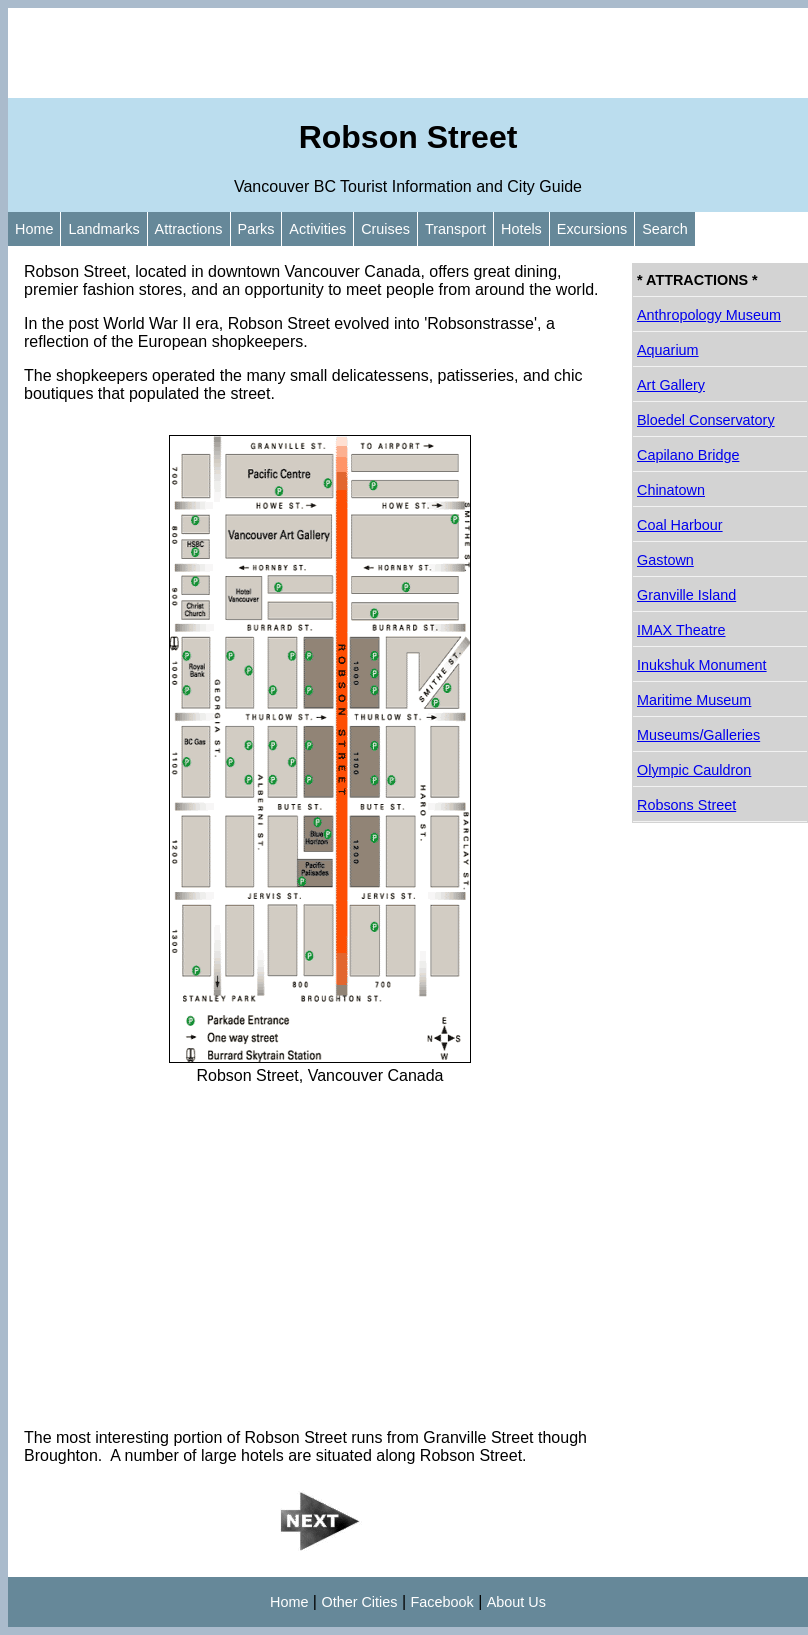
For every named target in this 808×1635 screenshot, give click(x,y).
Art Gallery (671, 385)
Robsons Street (686, 805)
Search (665, 229)
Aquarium (668, 350)
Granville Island (686, 595)
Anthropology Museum (709, 315)
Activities (317, 229)
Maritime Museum (694, 700)
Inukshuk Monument (702, 665)
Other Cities (359, 1602)
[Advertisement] (408, 53)
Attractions (189, 229)
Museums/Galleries (698, 735)
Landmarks (103, 229)
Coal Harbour (680, 525)
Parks (256, 229)
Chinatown (671, 490)
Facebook (442, 1602)
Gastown (665, 560)
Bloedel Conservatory (706, 420)
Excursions (592, 229)
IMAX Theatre (681, 630)
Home (34, 229)
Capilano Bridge (688, 455)
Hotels (521, 229)
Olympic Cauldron (694, 770)
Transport (455, 229)
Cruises (385, 229)
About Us (516, 1602)
